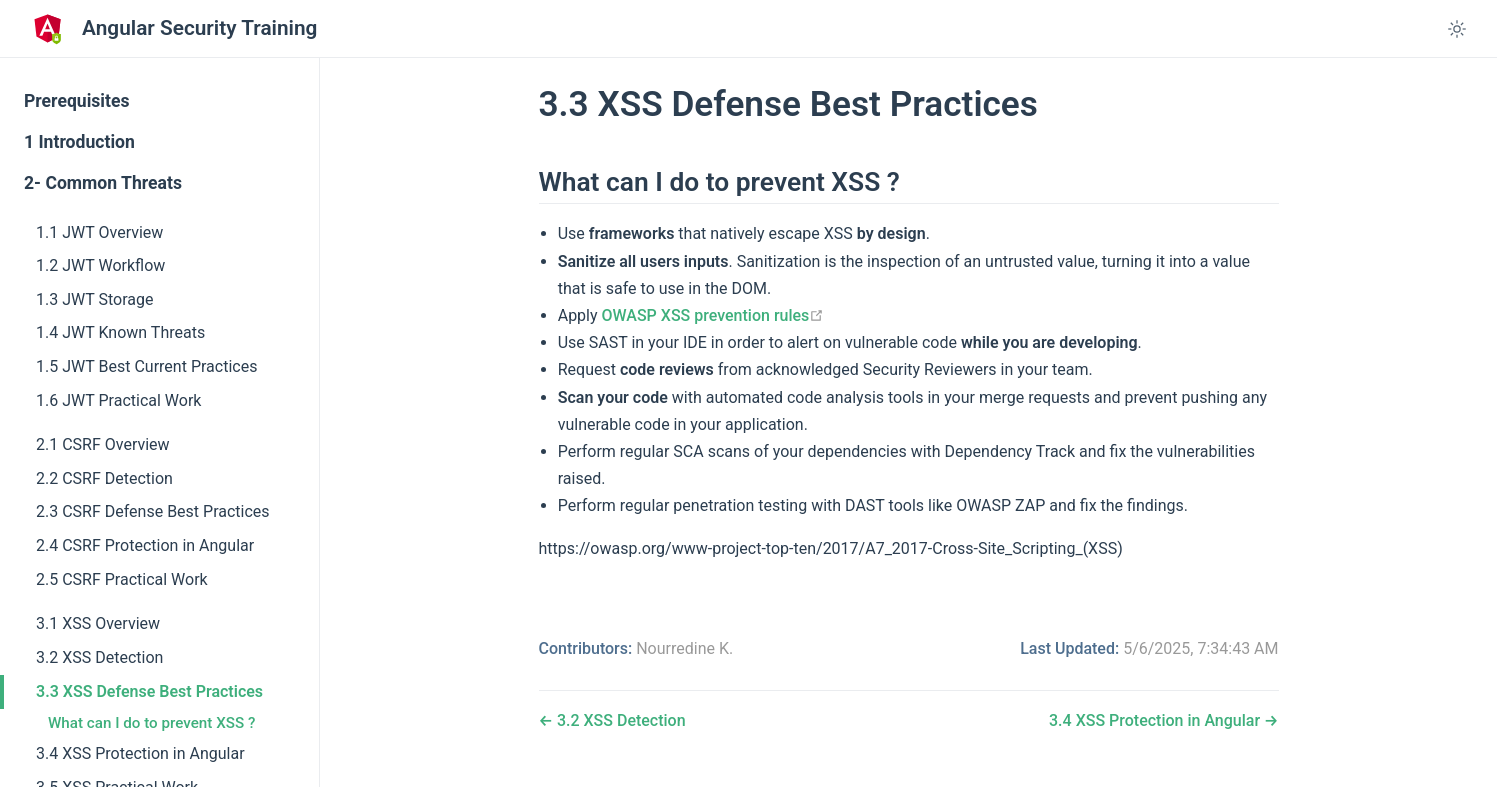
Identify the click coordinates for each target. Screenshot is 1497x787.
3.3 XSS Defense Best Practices (149, 691)
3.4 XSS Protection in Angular (140, 753)
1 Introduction (79, 142)
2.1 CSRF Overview (103, 444)
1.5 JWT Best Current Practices (146, 366)
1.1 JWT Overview (99, 232)
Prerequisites (77, 101)
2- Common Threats (103, 183)
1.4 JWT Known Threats (120, 332)
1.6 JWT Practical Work (118, 400)
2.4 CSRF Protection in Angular (145, 545)
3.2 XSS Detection (99, 657)
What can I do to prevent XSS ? (151, 723)
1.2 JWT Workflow (100, 265)
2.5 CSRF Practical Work (122, 579)
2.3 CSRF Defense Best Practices (153, 511)
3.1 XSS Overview (98, 623)
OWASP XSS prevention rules (713, 315)
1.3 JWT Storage (95, 299)
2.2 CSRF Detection (104, 478)
